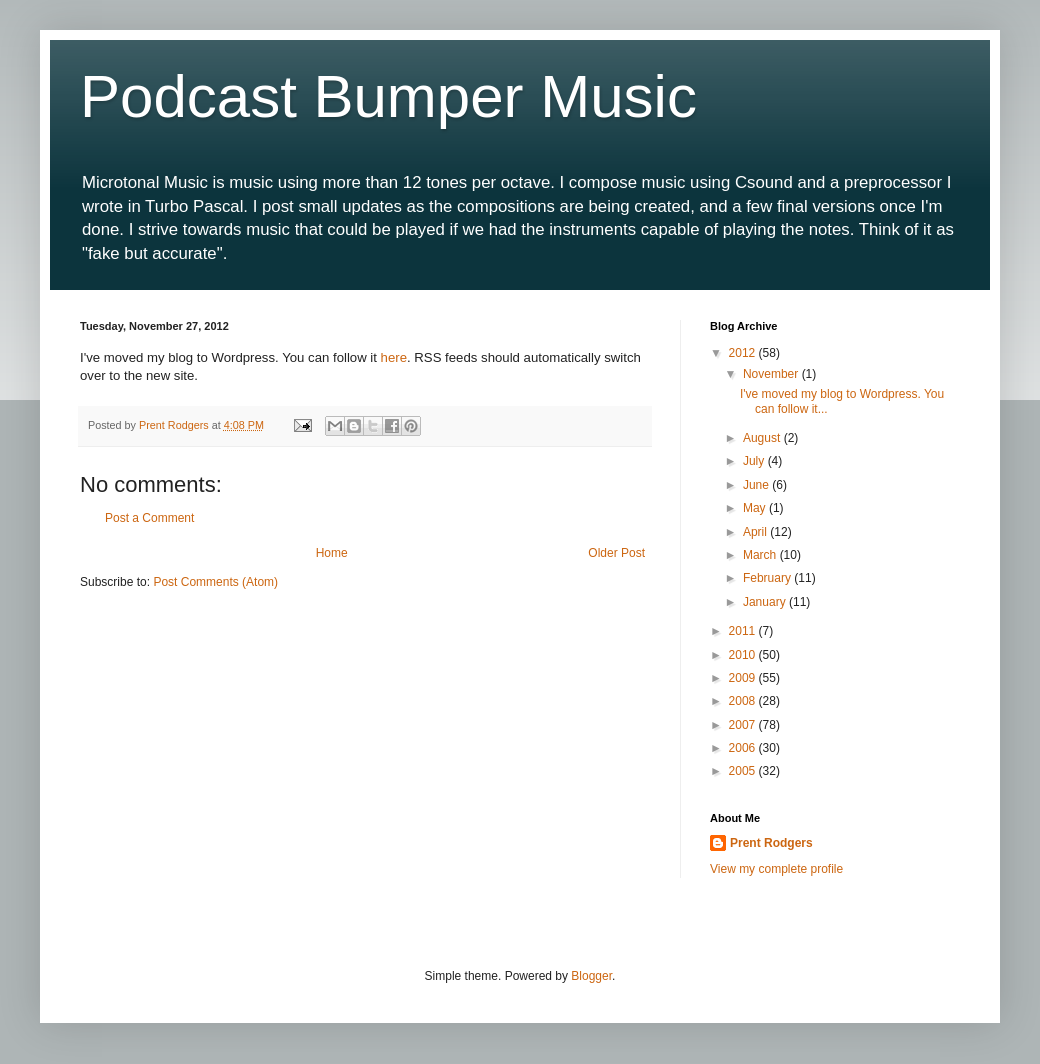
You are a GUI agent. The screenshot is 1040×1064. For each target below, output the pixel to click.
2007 (744, 725)
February (768, 578)
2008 (744, 701)
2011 (744, 631)
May (756, 508)
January (766, 602)
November (772, 374)
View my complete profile (776, 869)
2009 (744, 678)
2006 (744, 748)
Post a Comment (149, 518)
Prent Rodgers (771, 843)
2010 (744, 655)
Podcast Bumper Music (388, 96)
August (763, 438)
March (761, 555)
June (757, 485)
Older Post (616, 553)
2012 (744, 353)
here (394, 357)
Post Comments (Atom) (215, 582)
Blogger (591, 976)
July (755, 461)
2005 (744, 771)
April (756, 532)
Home (332, 553)
